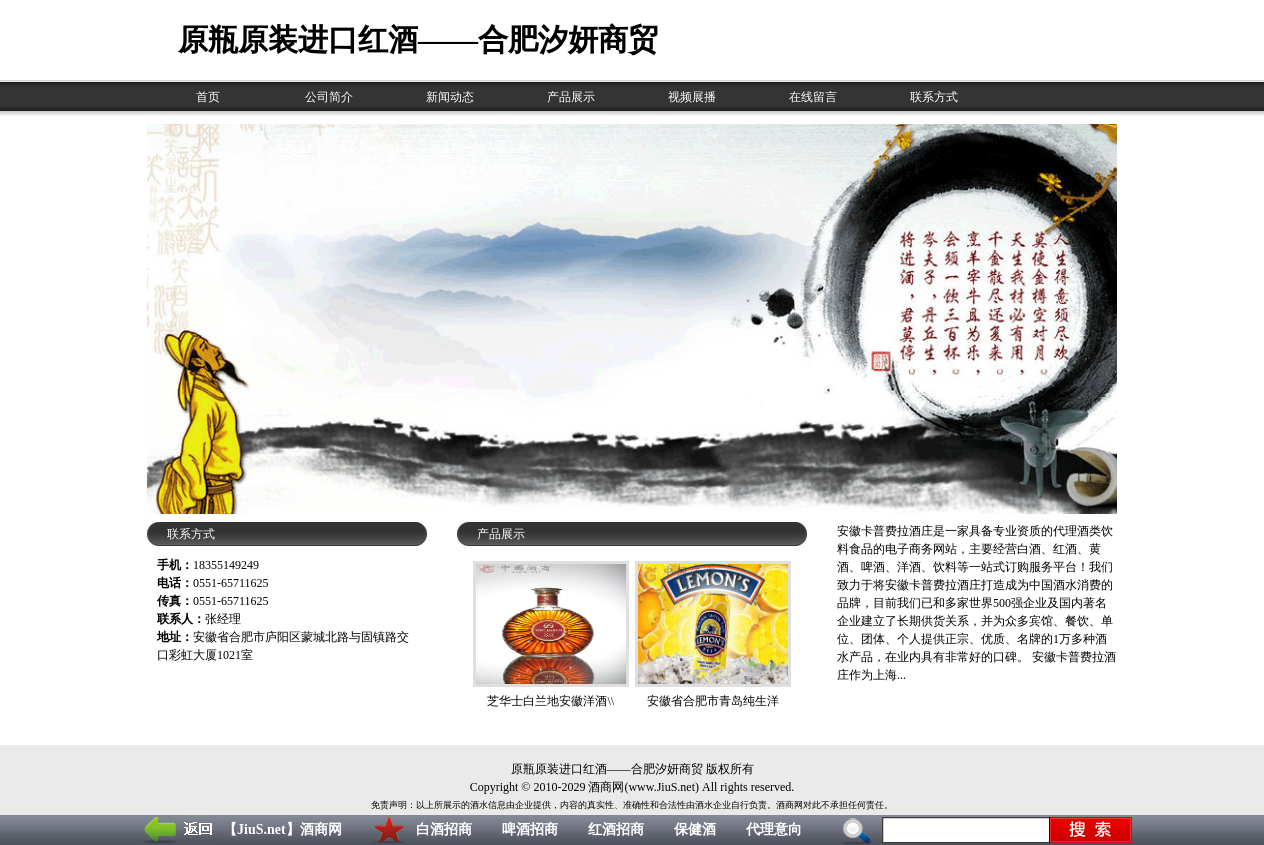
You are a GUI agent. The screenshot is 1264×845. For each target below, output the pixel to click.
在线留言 (813, 97)
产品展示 (571, 97)
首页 (208, 97)
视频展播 (692, 97)
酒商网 (606, 787)
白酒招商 (444, 829)
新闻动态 (450, 97)
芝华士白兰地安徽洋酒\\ (550, 701)
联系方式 (934, 97)
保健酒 (695, 829)
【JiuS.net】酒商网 (282, 829)
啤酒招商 (530, 829)
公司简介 (329, 97)
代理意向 (774, 829)
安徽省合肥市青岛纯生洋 (713, 701)
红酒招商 (616, 829)
